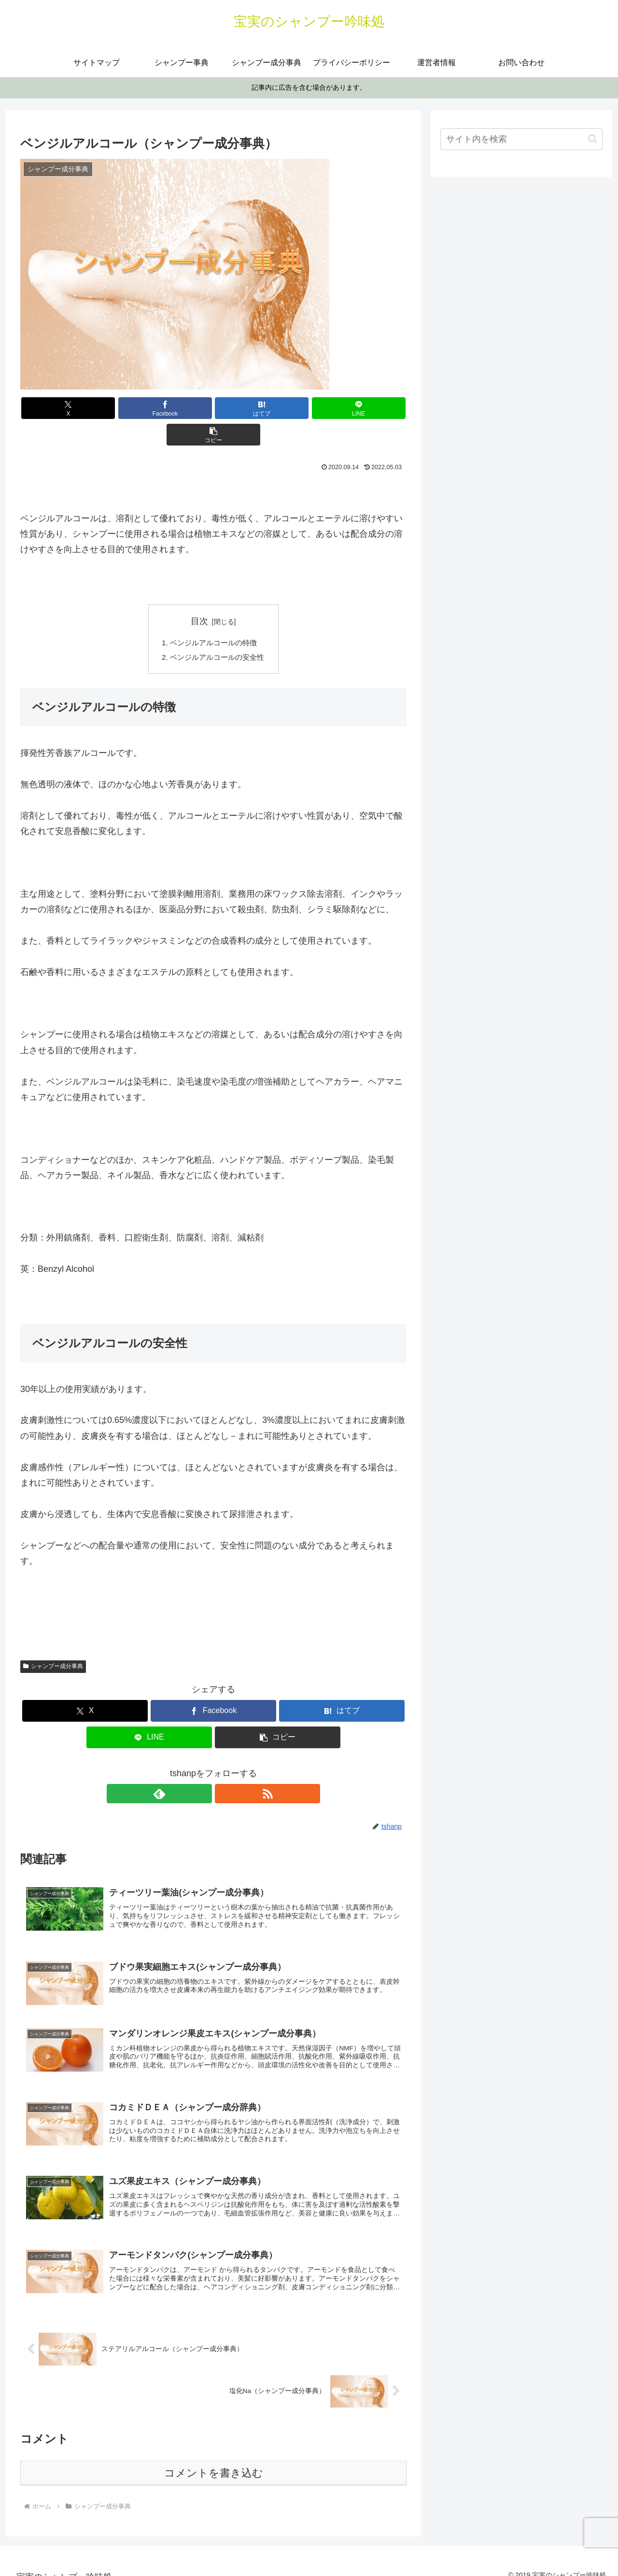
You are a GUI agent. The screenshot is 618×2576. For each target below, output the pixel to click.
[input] (521, 139)
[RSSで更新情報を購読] (224, 1769)
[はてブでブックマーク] (213, 408)
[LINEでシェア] (278, 408)
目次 (199, 594)
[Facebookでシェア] (149, 408)
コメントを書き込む (213, 2460)
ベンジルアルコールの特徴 (213, 616)
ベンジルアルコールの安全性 (217, 632)
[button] (343, 408)
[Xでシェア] (83, 408)
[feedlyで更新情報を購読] (202, 1769)
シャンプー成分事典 (53, 1641)
